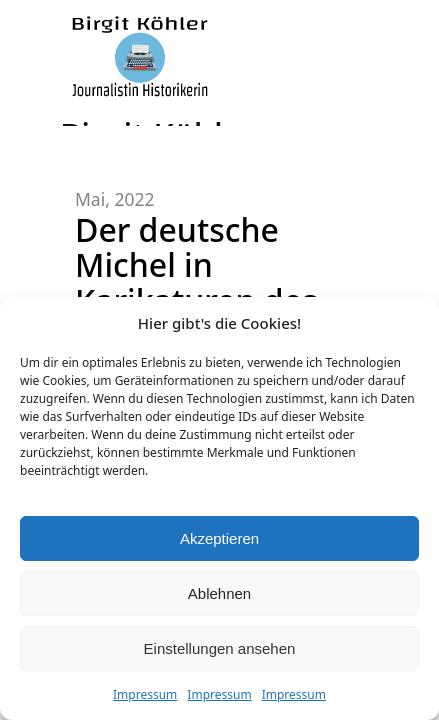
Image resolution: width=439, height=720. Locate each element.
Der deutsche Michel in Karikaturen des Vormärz (196, 282)
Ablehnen (219, 593)
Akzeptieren (219, 538)
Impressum (145, 694)
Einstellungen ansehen (220, 648)
